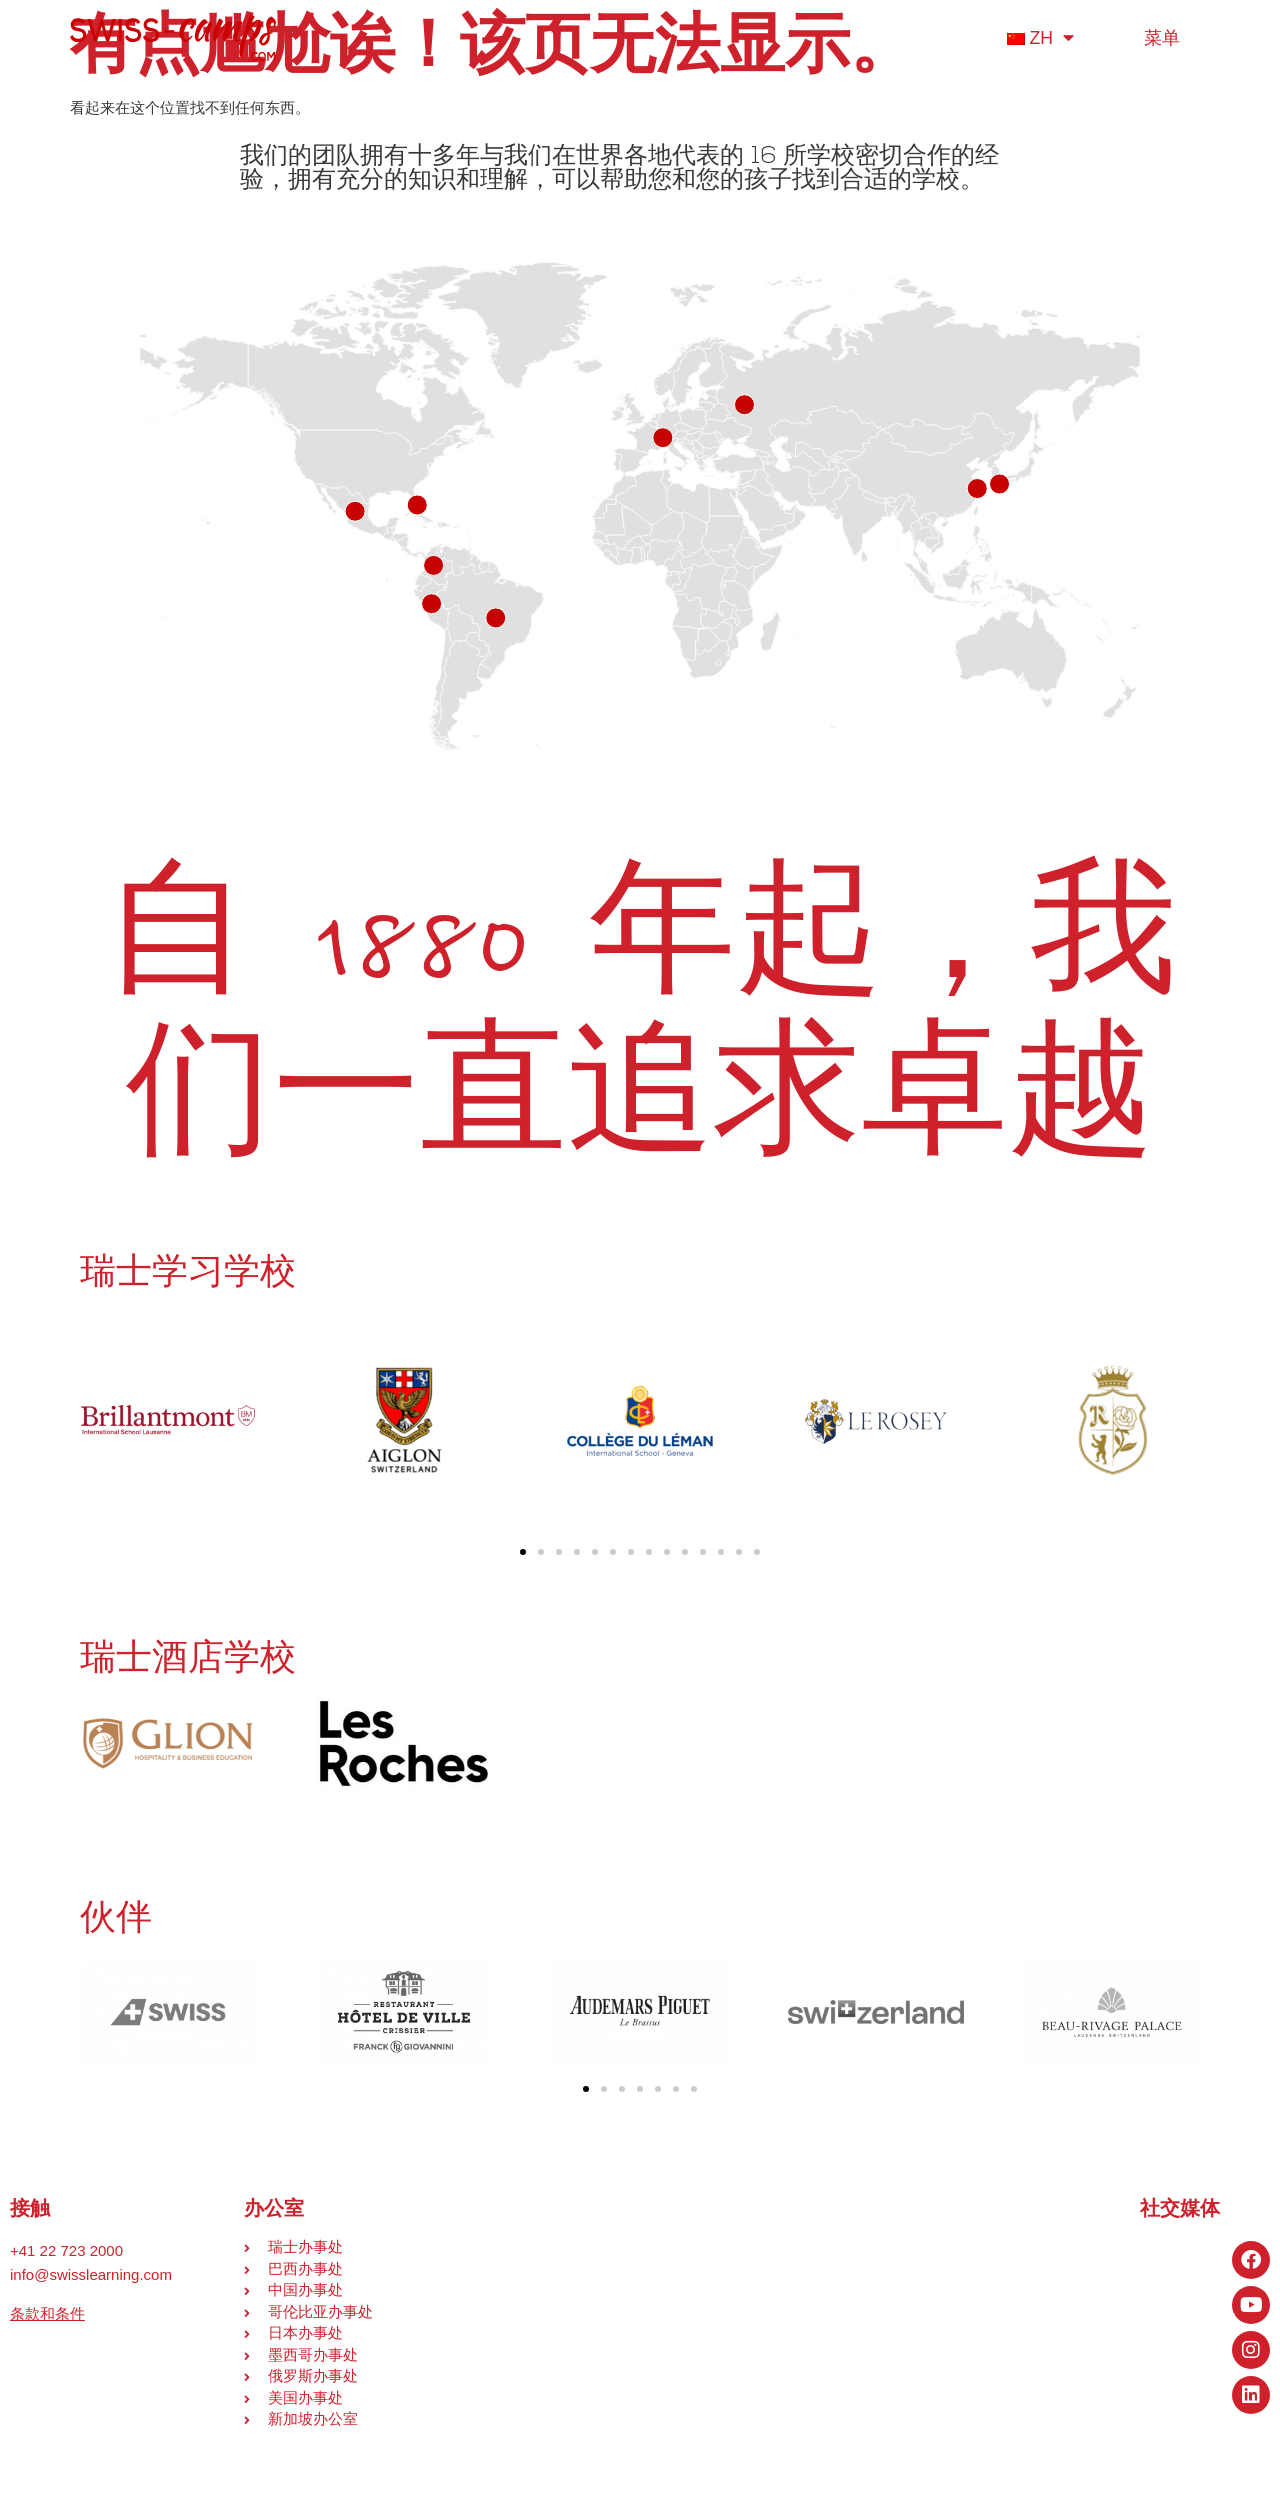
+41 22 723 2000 (66, 2250)
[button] (523, 1552)
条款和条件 (47, 2313)
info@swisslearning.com (91, 2274)
